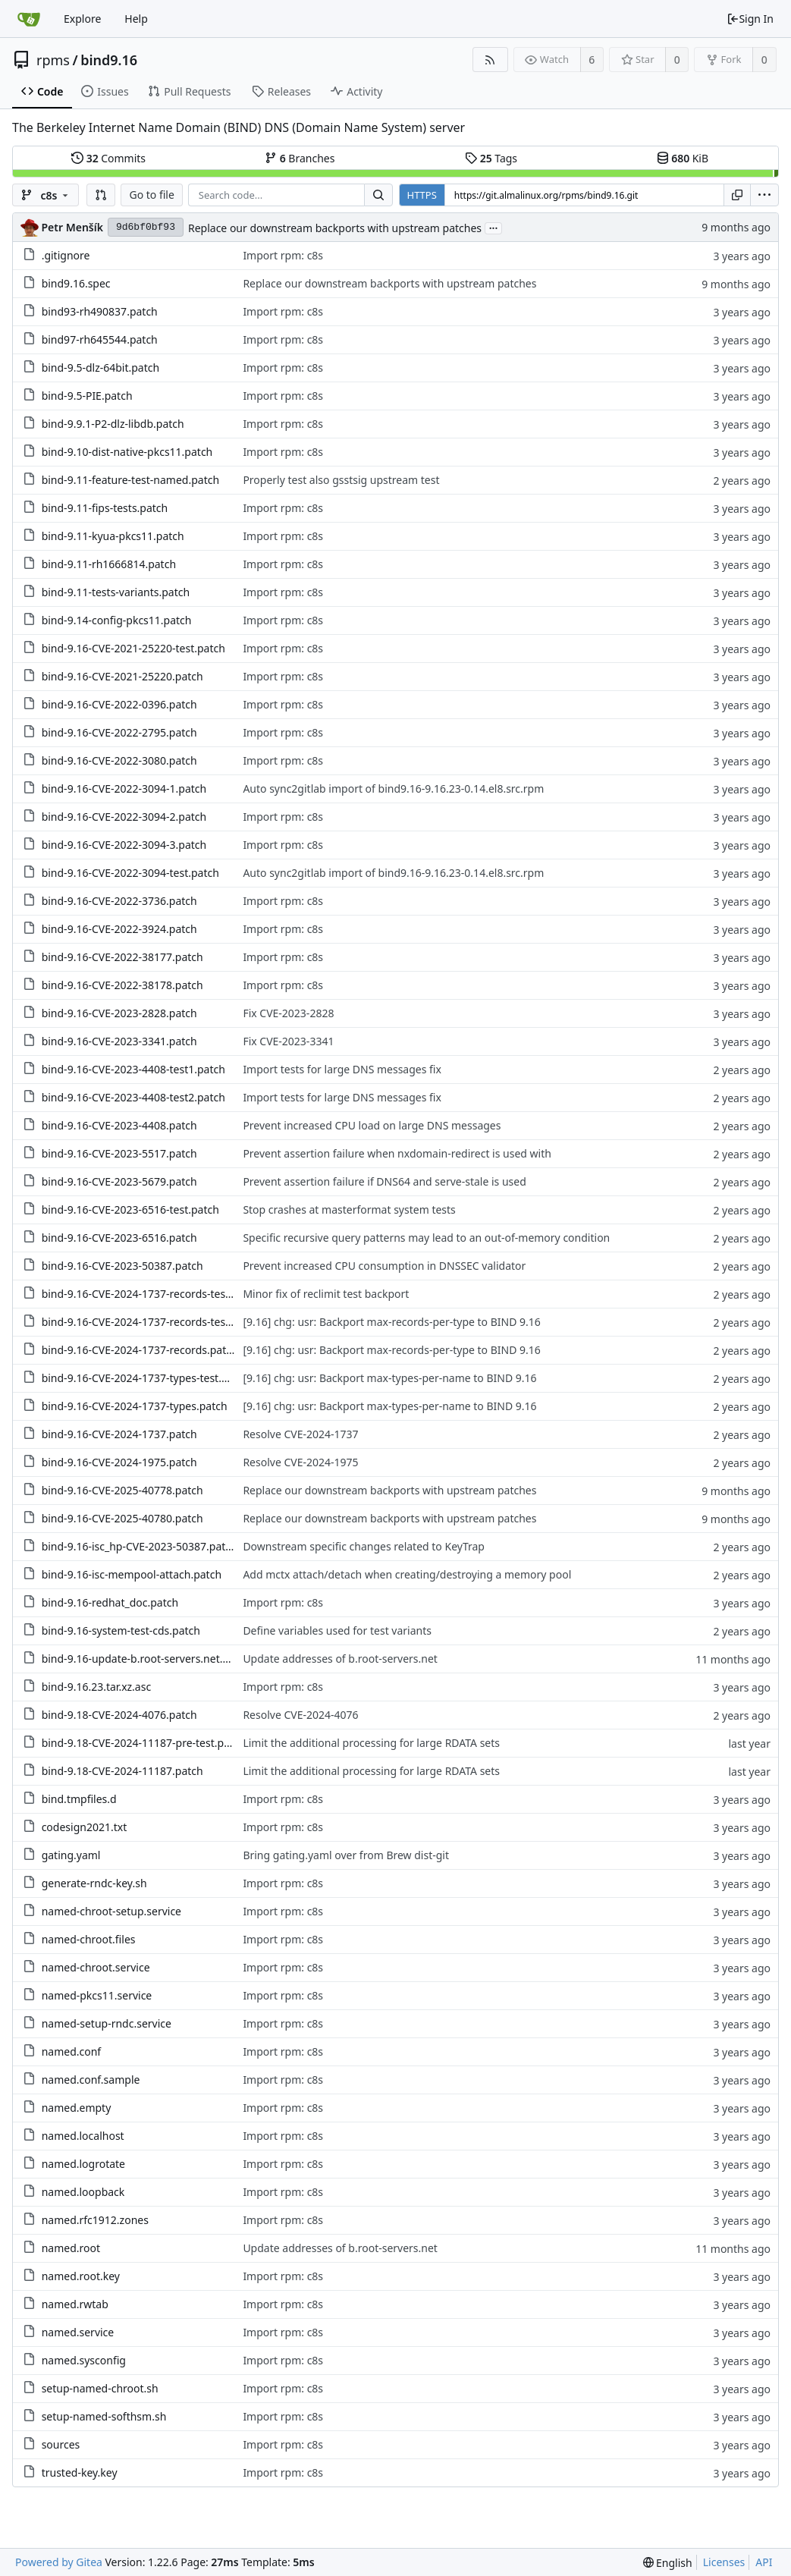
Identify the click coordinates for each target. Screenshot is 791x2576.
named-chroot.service (96, 1967)
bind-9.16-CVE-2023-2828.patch (119, 1013)
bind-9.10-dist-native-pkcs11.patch (127, 452)
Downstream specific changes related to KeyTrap (364, 1546)
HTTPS (422, 195)
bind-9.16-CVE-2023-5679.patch (119, 1181)
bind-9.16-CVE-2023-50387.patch (122, 1265)
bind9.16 (108, 60)
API (763, 2562)
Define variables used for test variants (337, 1630)
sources (61, 2444)
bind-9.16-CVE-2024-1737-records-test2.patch (154, 1293)
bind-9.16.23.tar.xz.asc (97, 1686)
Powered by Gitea (58, 2562)
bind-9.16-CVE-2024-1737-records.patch (140, 1350)
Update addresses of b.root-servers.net (340, 1658)
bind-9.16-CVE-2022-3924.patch (119, 929)
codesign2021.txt (84, 1827)
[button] (100, 195)
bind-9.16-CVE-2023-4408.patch (119, 1125)
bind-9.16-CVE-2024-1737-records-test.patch (151, 1322)
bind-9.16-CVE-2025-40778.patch (122, 1490)
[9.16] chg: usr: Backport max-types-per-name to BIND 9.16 (389, 1378)
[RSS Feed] (490, 59)
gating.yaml (71, 1855)
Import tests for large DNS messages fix (342, 1069)
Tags (491, 158)
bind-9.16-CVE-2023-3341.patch (119, 1041)
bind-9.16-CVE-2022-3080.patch (119, 760)
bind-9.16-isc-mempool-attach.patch (131, 1574)
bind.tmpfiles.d (79, 1799)
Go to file (151, 194)
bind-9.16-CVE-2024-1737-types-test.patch (146, 1378)
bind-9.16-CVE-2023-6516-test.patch (130, 1209)
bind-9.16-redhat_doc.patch (110, 1602)
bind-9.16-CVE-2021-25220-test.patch (133, 648)
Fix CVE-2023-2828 (288, 1013)
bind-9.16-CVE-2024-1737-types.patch (135, 1406)
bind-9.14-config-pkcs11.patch (117, 620)
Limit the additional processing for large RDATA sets (371, 1743)
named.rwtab (75, 2304)
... (493, 227)
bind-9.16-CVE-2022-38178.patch (122, 985)
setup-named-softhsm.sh (104, 2416)
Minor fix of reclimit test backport (326, 1293)
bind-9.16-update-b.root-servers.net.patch (146, 1658)
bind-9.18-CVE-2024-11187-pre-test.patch (144, 1743)
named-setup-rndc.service (106, 2023)
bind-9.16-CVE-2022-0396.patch (119, 704)
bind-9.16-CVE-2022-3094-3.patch (124, 844)
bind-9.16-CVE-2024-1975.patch (119, 1462)
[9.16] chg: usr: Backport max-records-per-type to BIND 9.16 (391, 1322)
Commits (108, 158)
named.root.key (81, 2276)
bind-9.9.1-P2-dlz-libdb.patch (113, 423)
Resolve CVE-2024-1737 (300, 1434)
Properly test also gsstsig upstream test (341, 480)
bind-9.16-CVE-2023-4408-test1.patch (133, 1069)
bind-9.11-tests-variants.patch (116, 592)
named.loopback (83, 2192)
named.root (71, 2248)
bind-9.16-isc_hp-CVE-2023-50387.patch (139, 1546)
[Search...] (378, 195)
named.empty (76, 2107)
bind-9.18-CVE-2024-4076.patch (119, 1714)
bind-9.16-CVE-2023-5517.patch (119, 1153)
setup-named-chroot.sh (100, 2388)
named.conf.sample (91, 2079)
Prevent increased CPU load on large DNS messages (372, 1125)
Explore (82, 18)
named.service (78, 2332)
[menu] (764, 195)
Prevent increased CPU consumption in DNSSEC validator (384, 1265)
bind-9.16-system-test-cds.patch (121, 1630)
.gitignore (66, 255)
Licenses (724, 2562)
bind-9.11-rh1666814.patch (109, 564)
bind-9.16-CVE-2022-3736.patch (119, 901)
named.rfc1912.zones (95, 2220)
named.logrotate (83, 2164)
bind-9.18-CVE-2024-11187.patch (122, 1771)
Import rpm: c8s (283, 255)
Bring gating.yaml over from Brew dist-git (346, 1855)
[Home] (29, 19)
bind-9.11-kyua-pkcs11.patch (113, 536)
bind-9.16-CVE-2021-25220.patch (122, 676)
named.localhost (83, 2135)
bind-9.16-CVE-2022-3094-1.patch (124, 788)
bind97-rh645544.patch (100, 339)
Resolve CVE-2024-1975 (300, 1462)
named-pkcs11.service (97, 1995)
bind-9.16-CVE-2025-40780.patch (122, 1518)
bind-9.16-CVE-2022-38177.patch (122, 957)
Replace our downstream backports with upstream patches (335, 228)
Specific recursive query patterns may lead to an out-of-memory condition (426, 1237)
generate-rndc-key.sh (94, 1883)
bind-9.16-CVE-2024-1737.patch (119, 1434)
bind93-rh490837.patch (100, 311)
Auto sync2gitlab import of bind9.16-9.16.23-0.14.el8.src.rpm (393, 788)
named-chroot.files (89, 1939)
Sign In (750, 18)
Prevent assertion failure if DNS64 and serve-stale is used (384, 1181)
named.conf (72, 2051)
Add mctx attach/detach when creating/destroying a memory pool (407, 1574)
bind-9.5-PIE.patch (87, 395)
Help (136, 18)
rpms (53, 60)
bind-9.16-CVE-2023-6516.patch (119, 1237)
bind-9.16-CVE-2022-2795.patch (119, 732)
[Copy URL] (737, 195)
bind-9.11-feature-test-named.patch (130, 480)
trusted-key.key (80, 2472)
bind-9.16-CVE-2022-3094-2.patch (124, 816)
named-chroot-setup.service (111, 1911)
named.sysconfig (84, 2360)
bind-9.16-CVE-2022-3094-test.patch (130, 872)
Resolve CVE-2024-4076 (300, 1714)
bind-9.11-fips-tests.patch (105, 508)
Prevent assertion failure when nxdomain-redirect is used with (397, 1153)
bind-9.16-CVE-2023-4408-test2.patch (133, 1097)
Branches (299, 158)
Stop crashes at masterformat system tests (349, 1209)
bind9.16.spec (76, 283)
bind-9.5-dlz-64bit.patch (101, 367)
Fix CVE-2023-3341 (288, 1041)
